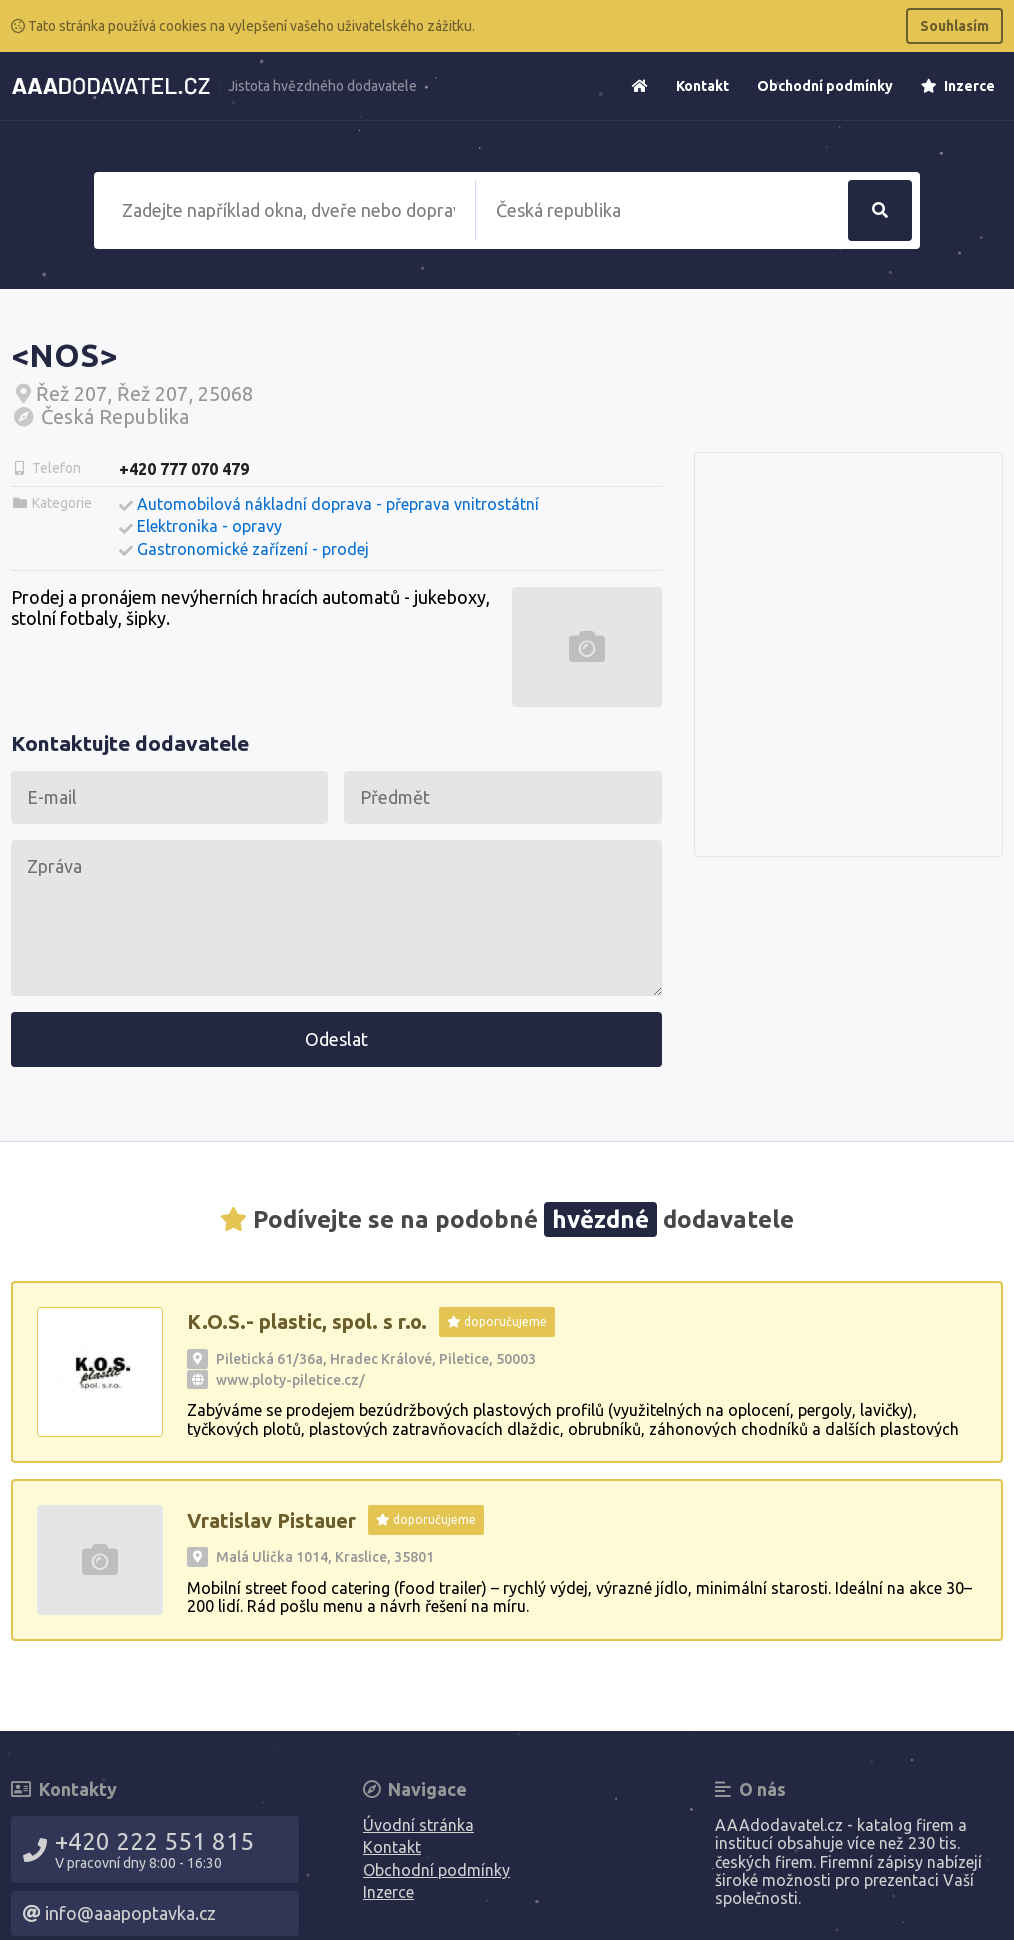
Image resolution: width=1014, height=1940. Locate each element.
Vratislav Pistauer (271, 1520)
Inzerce (958, 86)
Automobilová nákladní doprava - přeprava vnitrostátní (338, 504)
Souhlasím (954, 26)
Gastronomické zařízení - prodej (253, 549)
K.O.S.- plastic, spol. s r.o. (307, 1321)
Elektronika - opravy (209, 526)
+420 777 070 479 (184, 469)
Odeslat (336, 1039)
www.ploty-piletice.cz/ (290, 1380)
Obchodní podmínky (825, 86)
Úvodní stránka (418, 1825)
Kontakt (702, 86)
